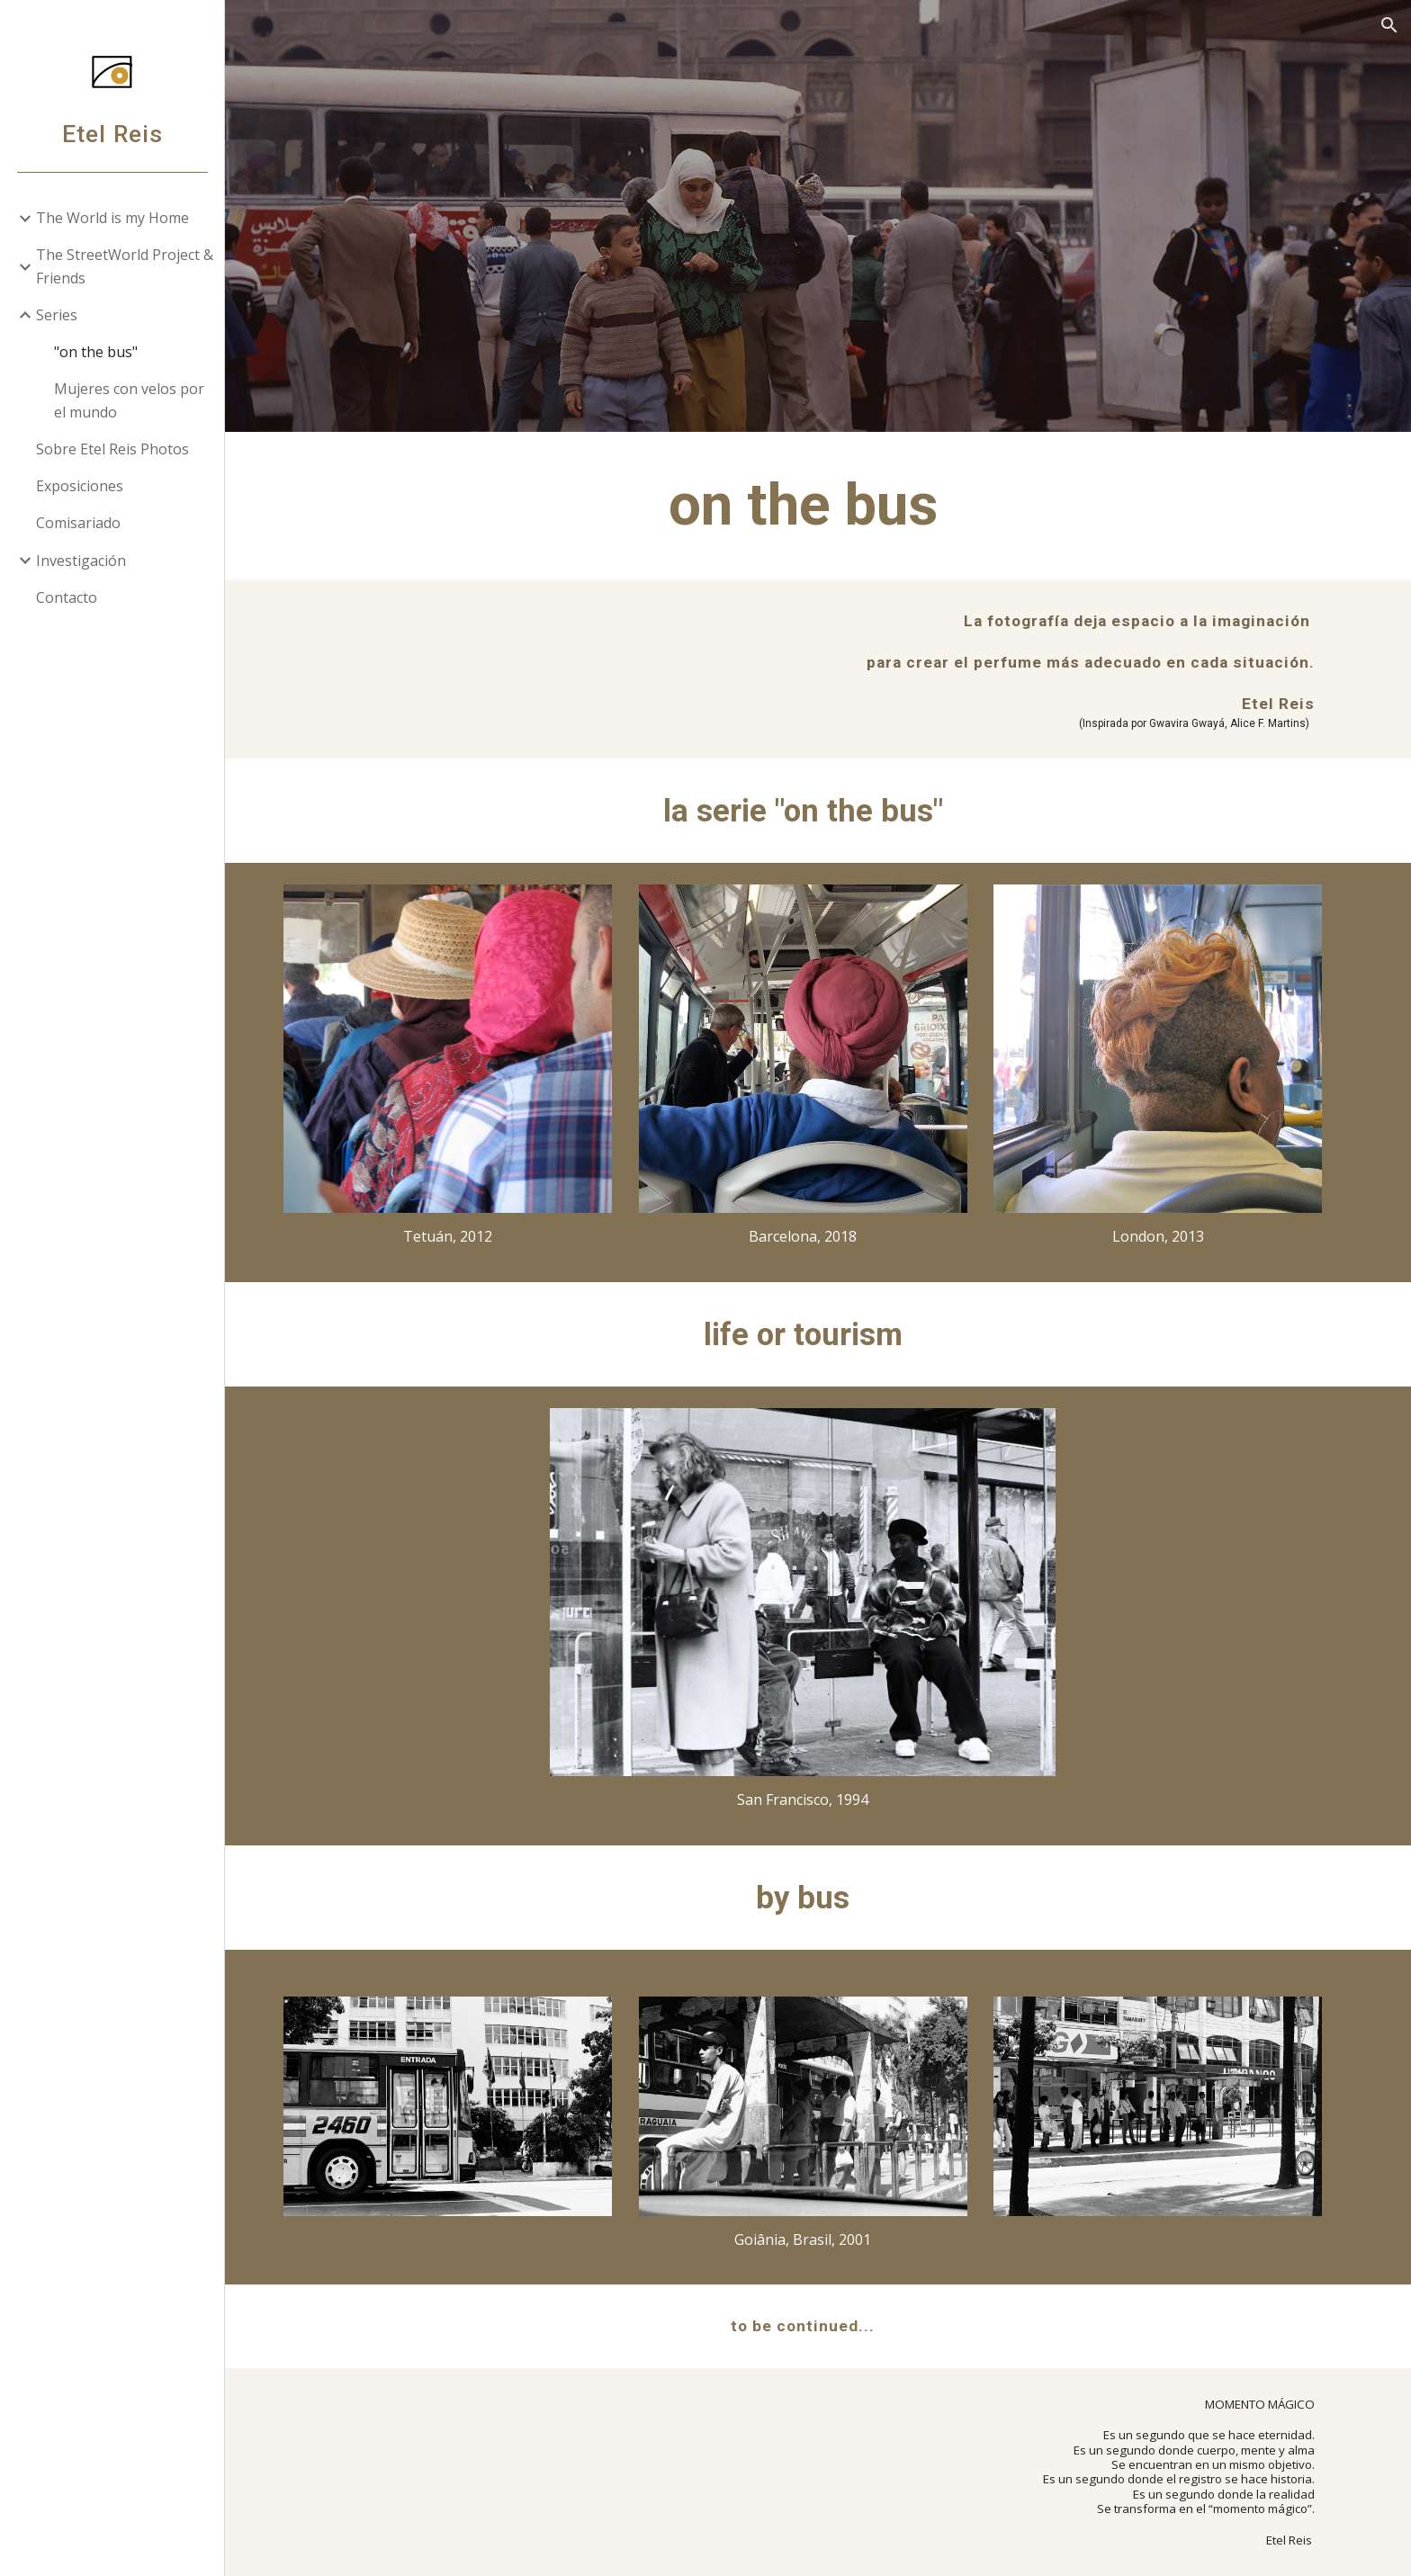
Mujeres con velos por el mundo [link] (129, 400)
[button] (1389, 25)
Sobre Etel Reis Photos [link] (112, 449)
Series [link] (56, 315)
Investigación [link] (81, 560)
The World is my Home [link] (112, 218)
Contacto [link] (66, 597)
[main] (818, 505)
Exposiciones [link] (79, 486)
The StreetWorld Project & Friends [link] (124, 266)
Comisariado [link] (78, 523)
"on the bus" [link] (96, 352)
